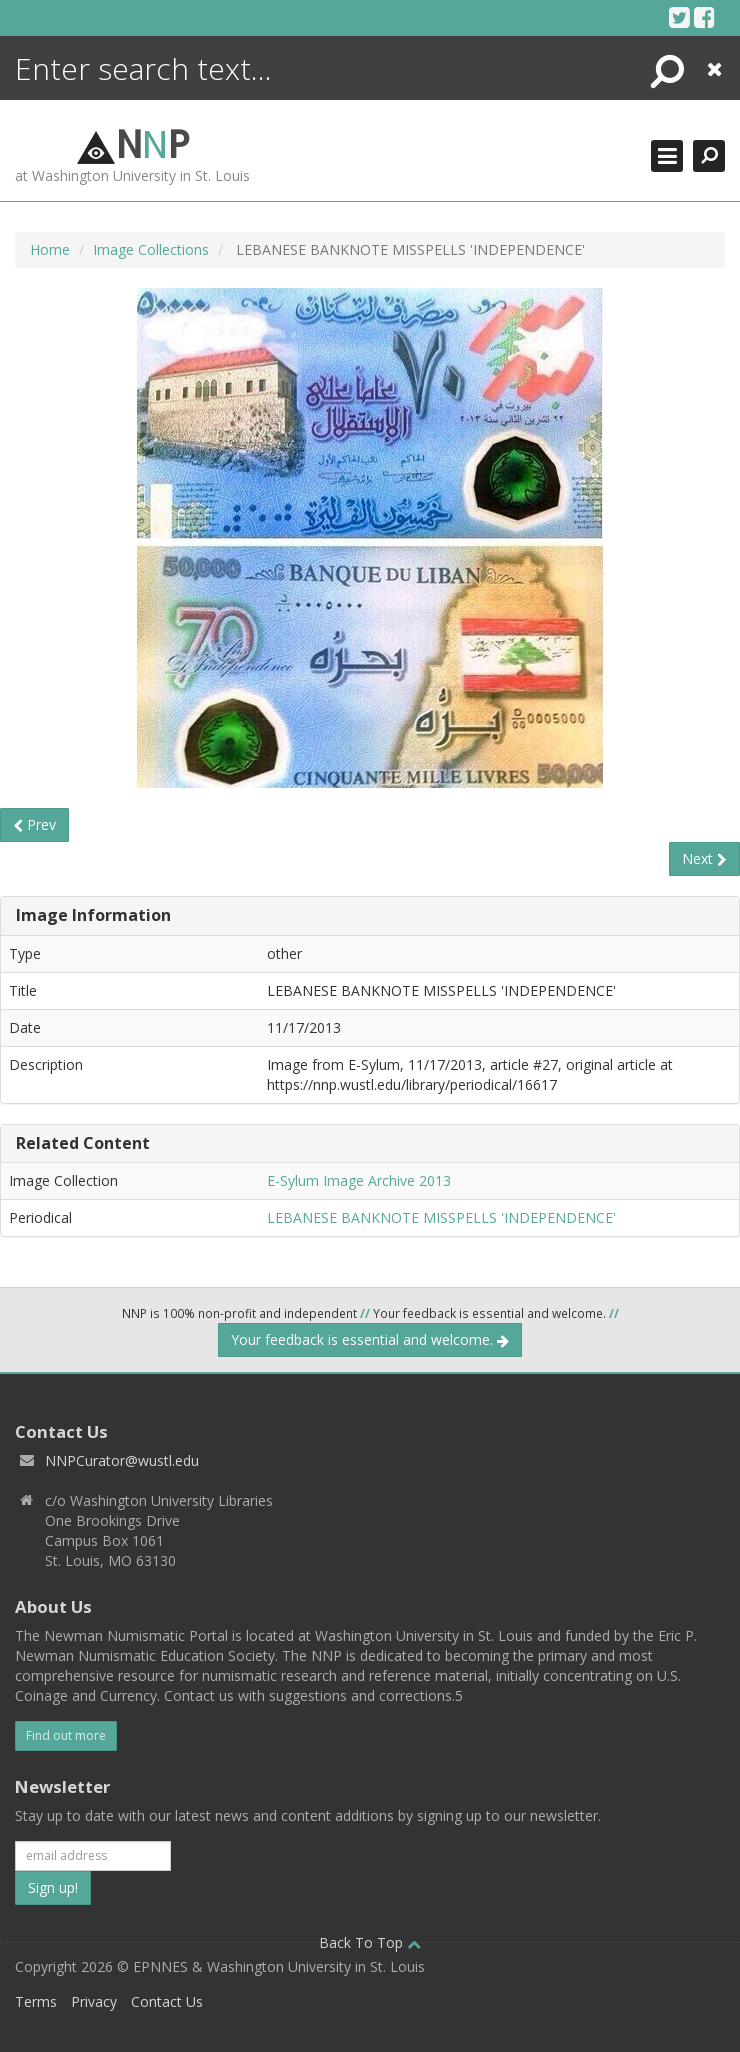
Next (704, 858)
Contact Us (167, 2001)
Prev (34, 824)
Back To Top (370, 1942)
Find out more (66, 1735)
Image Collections (151, 249)
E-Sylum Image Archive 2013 (359, 1180)
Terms (36, 2001)
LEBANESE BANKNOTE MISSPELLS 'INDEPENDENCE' (441, 1217)
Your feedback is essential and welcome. (370, 1339)
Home (50, 249)
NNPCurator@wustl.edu (122, 1460)
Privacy (94, 2001)
